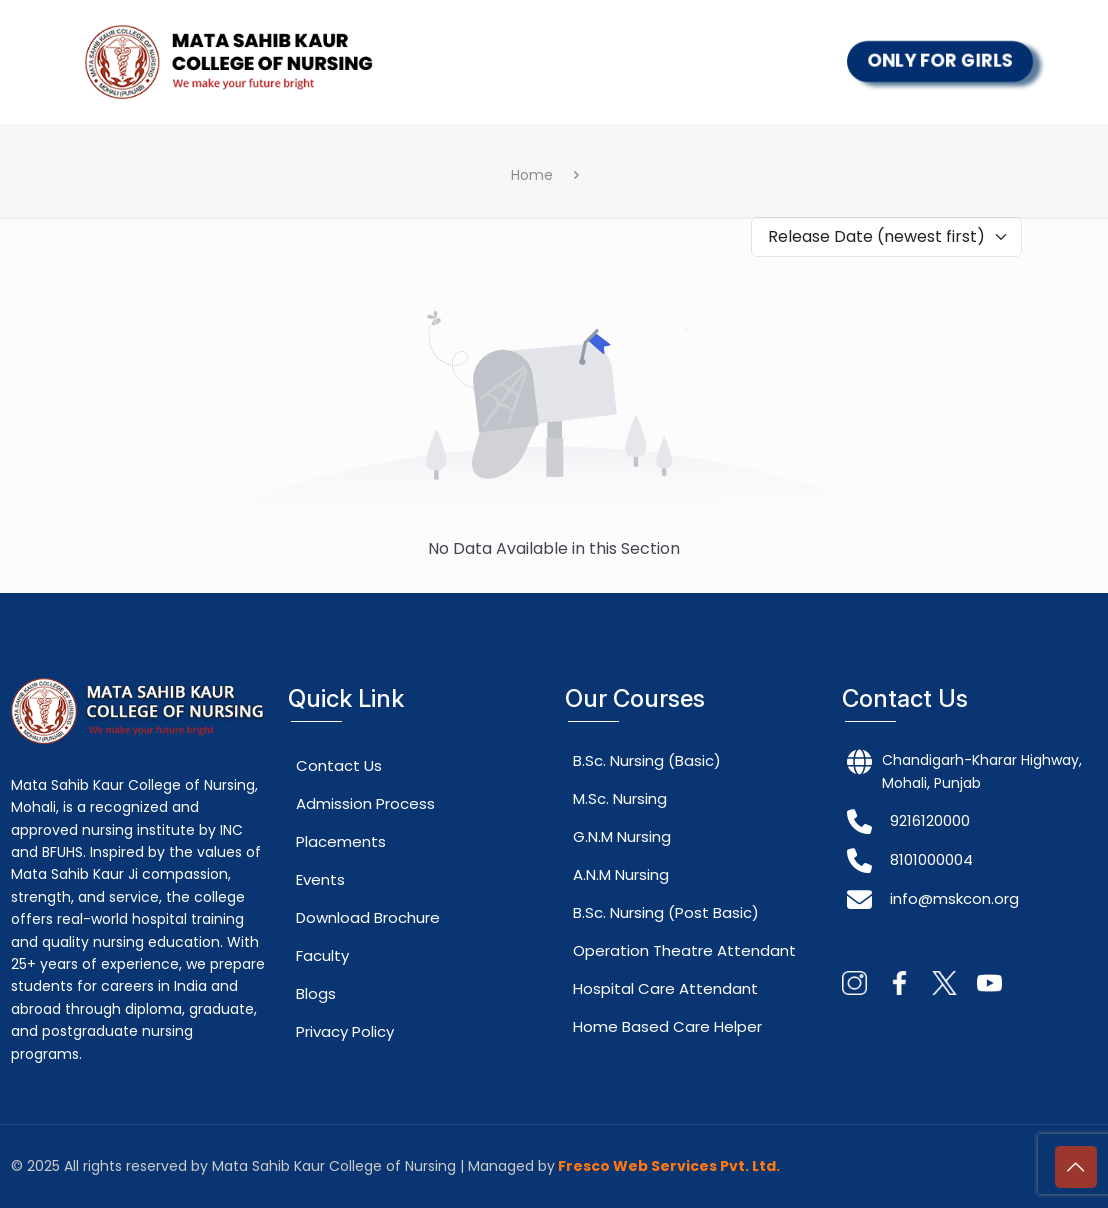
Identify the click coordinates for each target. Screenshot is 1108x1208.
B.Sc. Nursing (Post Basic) (666, 912)
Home (532, 175)
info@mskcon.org (954, 898)
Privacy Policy (345, 1031)
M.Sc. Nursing (620, 798)
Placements (341, 841)
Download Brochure (368, 917)
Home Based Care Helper (667, 1026)
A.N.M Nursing (621, 874)
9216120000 (930, 820)
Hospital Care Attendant (665, 988)
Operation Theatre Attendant (684, 950)
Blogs (316, 993)
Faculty (322, 955)
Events (320, 879)
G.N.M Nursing (622, 836)
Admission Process (365, 803)
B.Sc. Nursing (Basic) (647, 760)
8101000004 (931, 859)
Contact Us (339, 765)
